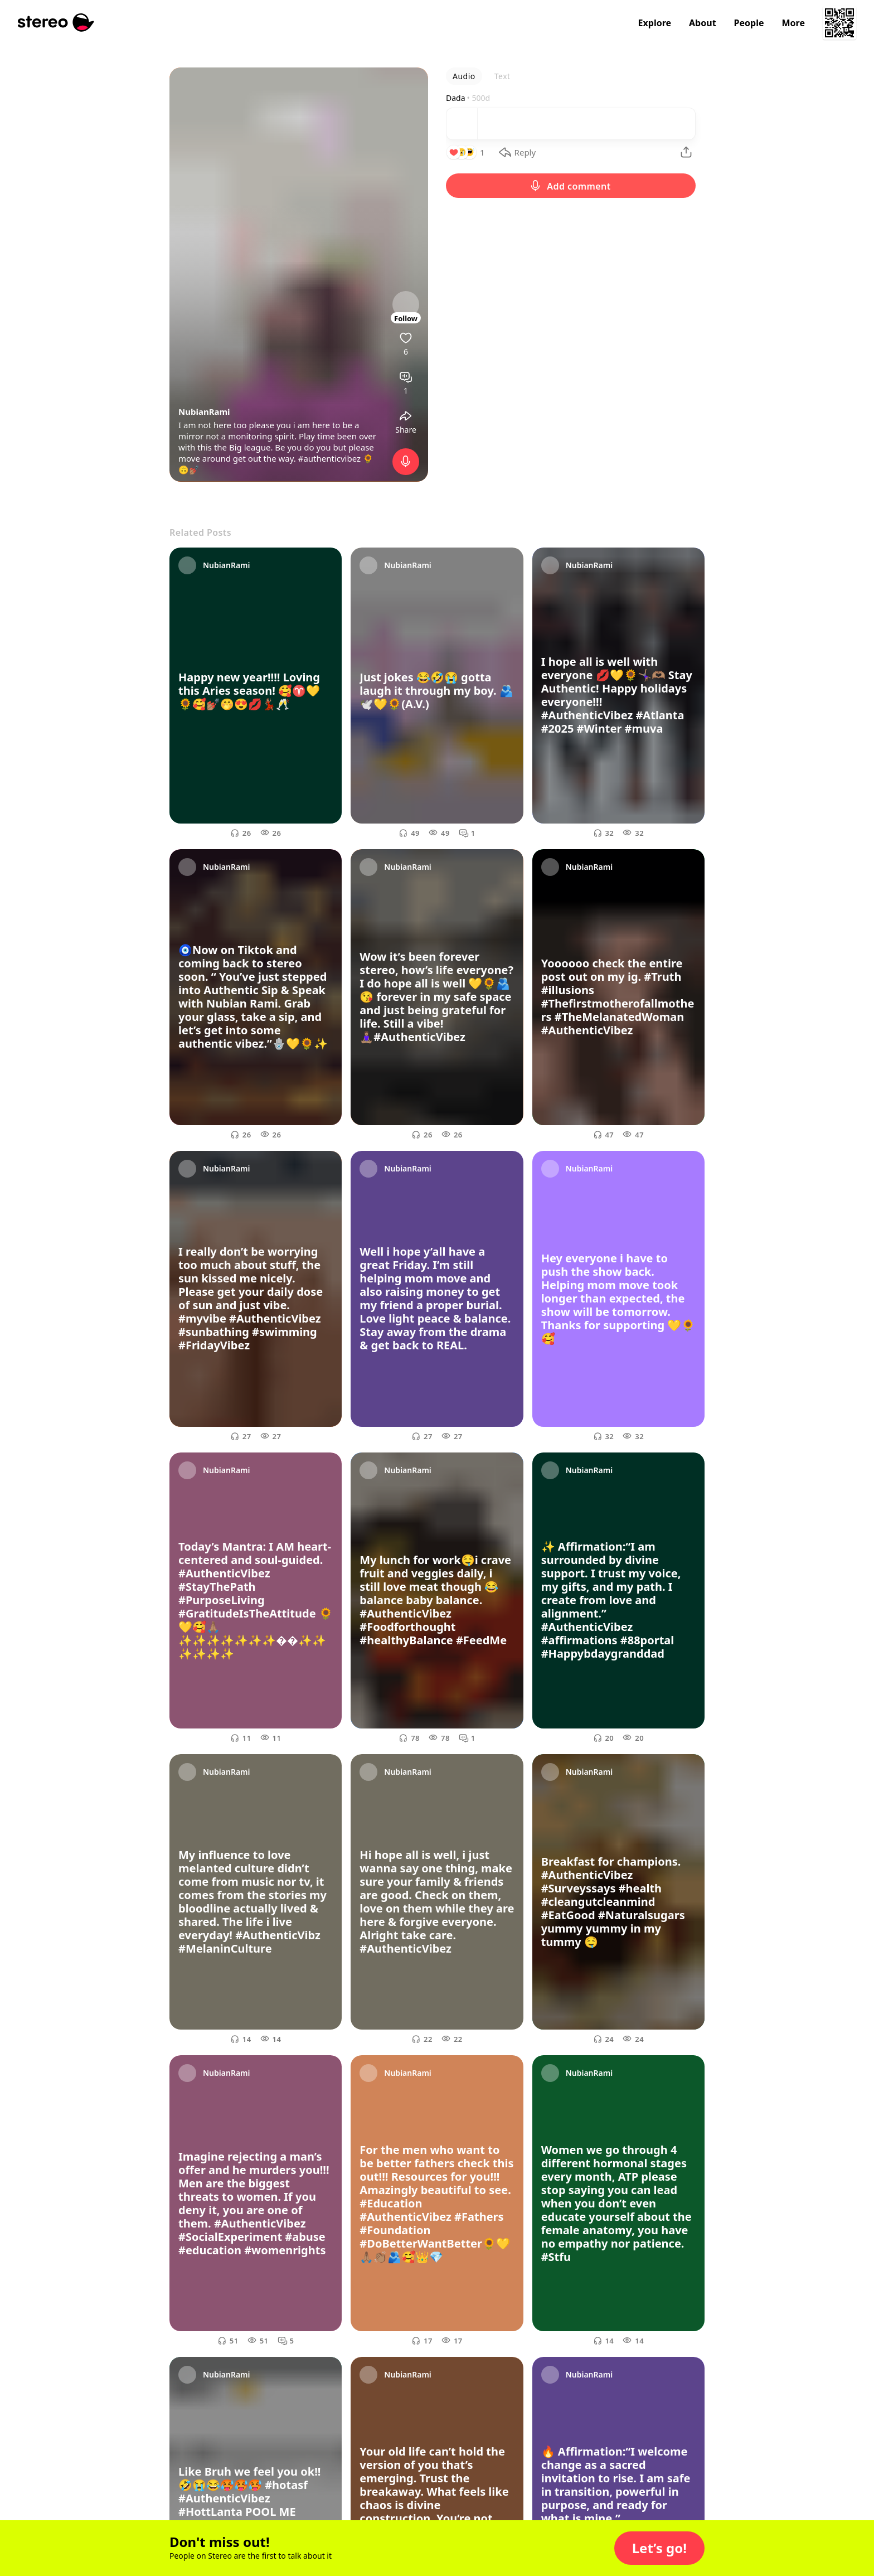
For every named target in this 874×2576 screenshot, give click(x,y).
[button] (659, 2548)
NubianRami (204, 411)
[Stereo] (56, 22)
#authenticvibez (329, 458)
